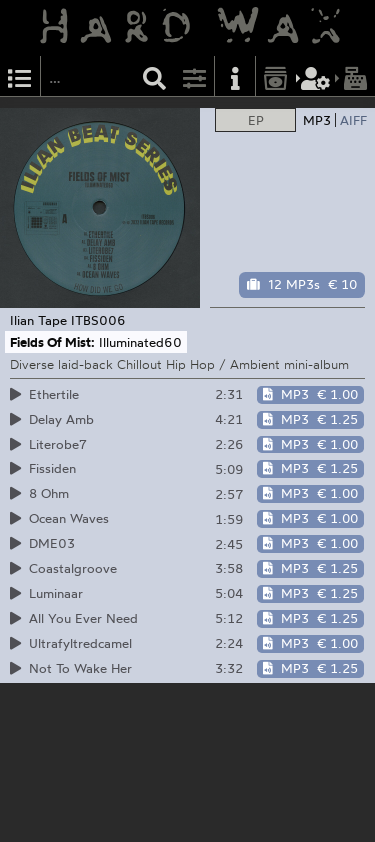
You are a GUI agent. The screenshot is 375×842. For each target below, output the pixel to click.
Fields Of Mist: (52, 342)
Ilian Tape (38, 320)
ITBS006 (98, 320)
